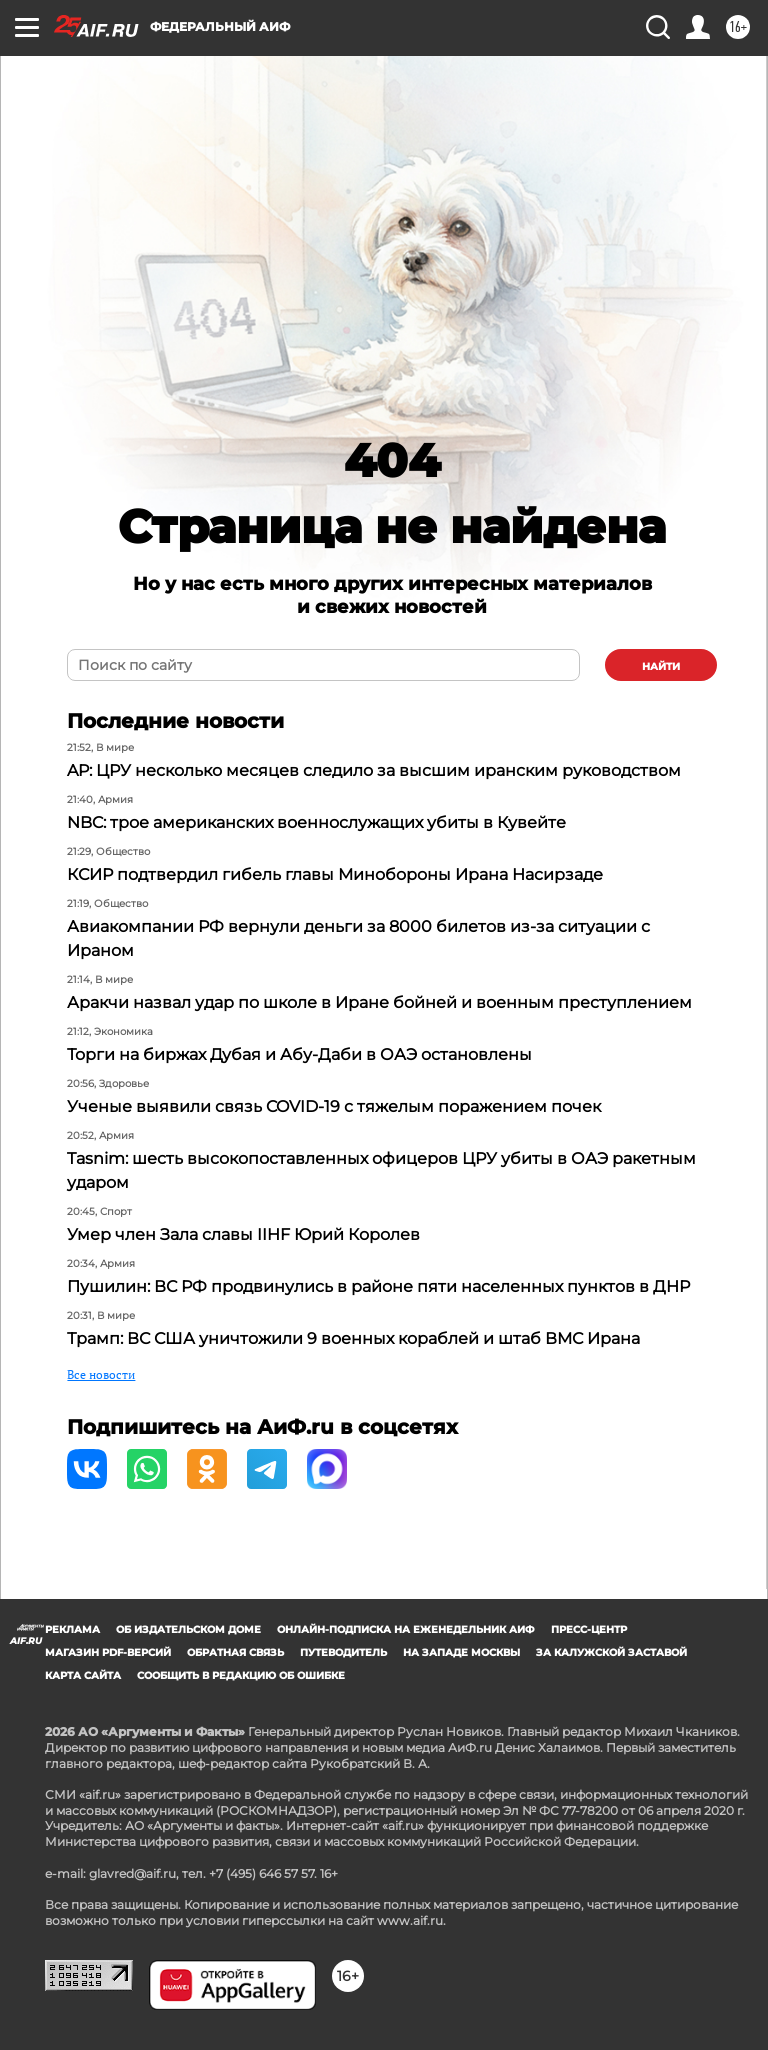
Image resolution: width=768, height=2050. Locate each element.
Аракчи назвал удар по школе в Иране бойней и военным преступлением (379, 1002)
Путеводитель (343, 1652)
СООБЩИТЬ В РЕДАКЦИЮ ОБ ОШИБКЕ (241, 1675)
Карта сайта (83, 1675)
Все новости (101, 1374)
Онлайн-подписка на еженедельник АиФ (406, 1629)
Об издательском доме (188, 1629)
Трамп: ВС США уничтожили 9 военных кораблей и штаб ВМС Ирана (353, 1338)
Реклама (72, 1629)
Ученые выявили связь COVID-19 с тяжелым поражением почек (334, 1106)
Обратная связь (235, 1652)
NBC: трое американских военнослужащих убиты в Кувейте (316, 822)
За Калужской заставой (611, 1652)
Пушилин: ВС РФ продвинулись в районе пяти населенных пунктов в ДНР (378, 1286)
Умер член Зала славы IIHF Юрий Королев (243, 1234)
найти (661, 666)
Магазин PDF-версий (108, 1652)
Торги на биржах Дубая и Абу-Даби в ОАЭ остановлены (299, 1054)
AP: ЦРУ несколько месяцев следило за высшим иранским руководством (374, 770)
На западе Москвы (461, 1652)
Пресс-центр (589, 1629)
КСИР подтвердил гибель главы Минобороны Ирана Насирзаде (335, 874)
